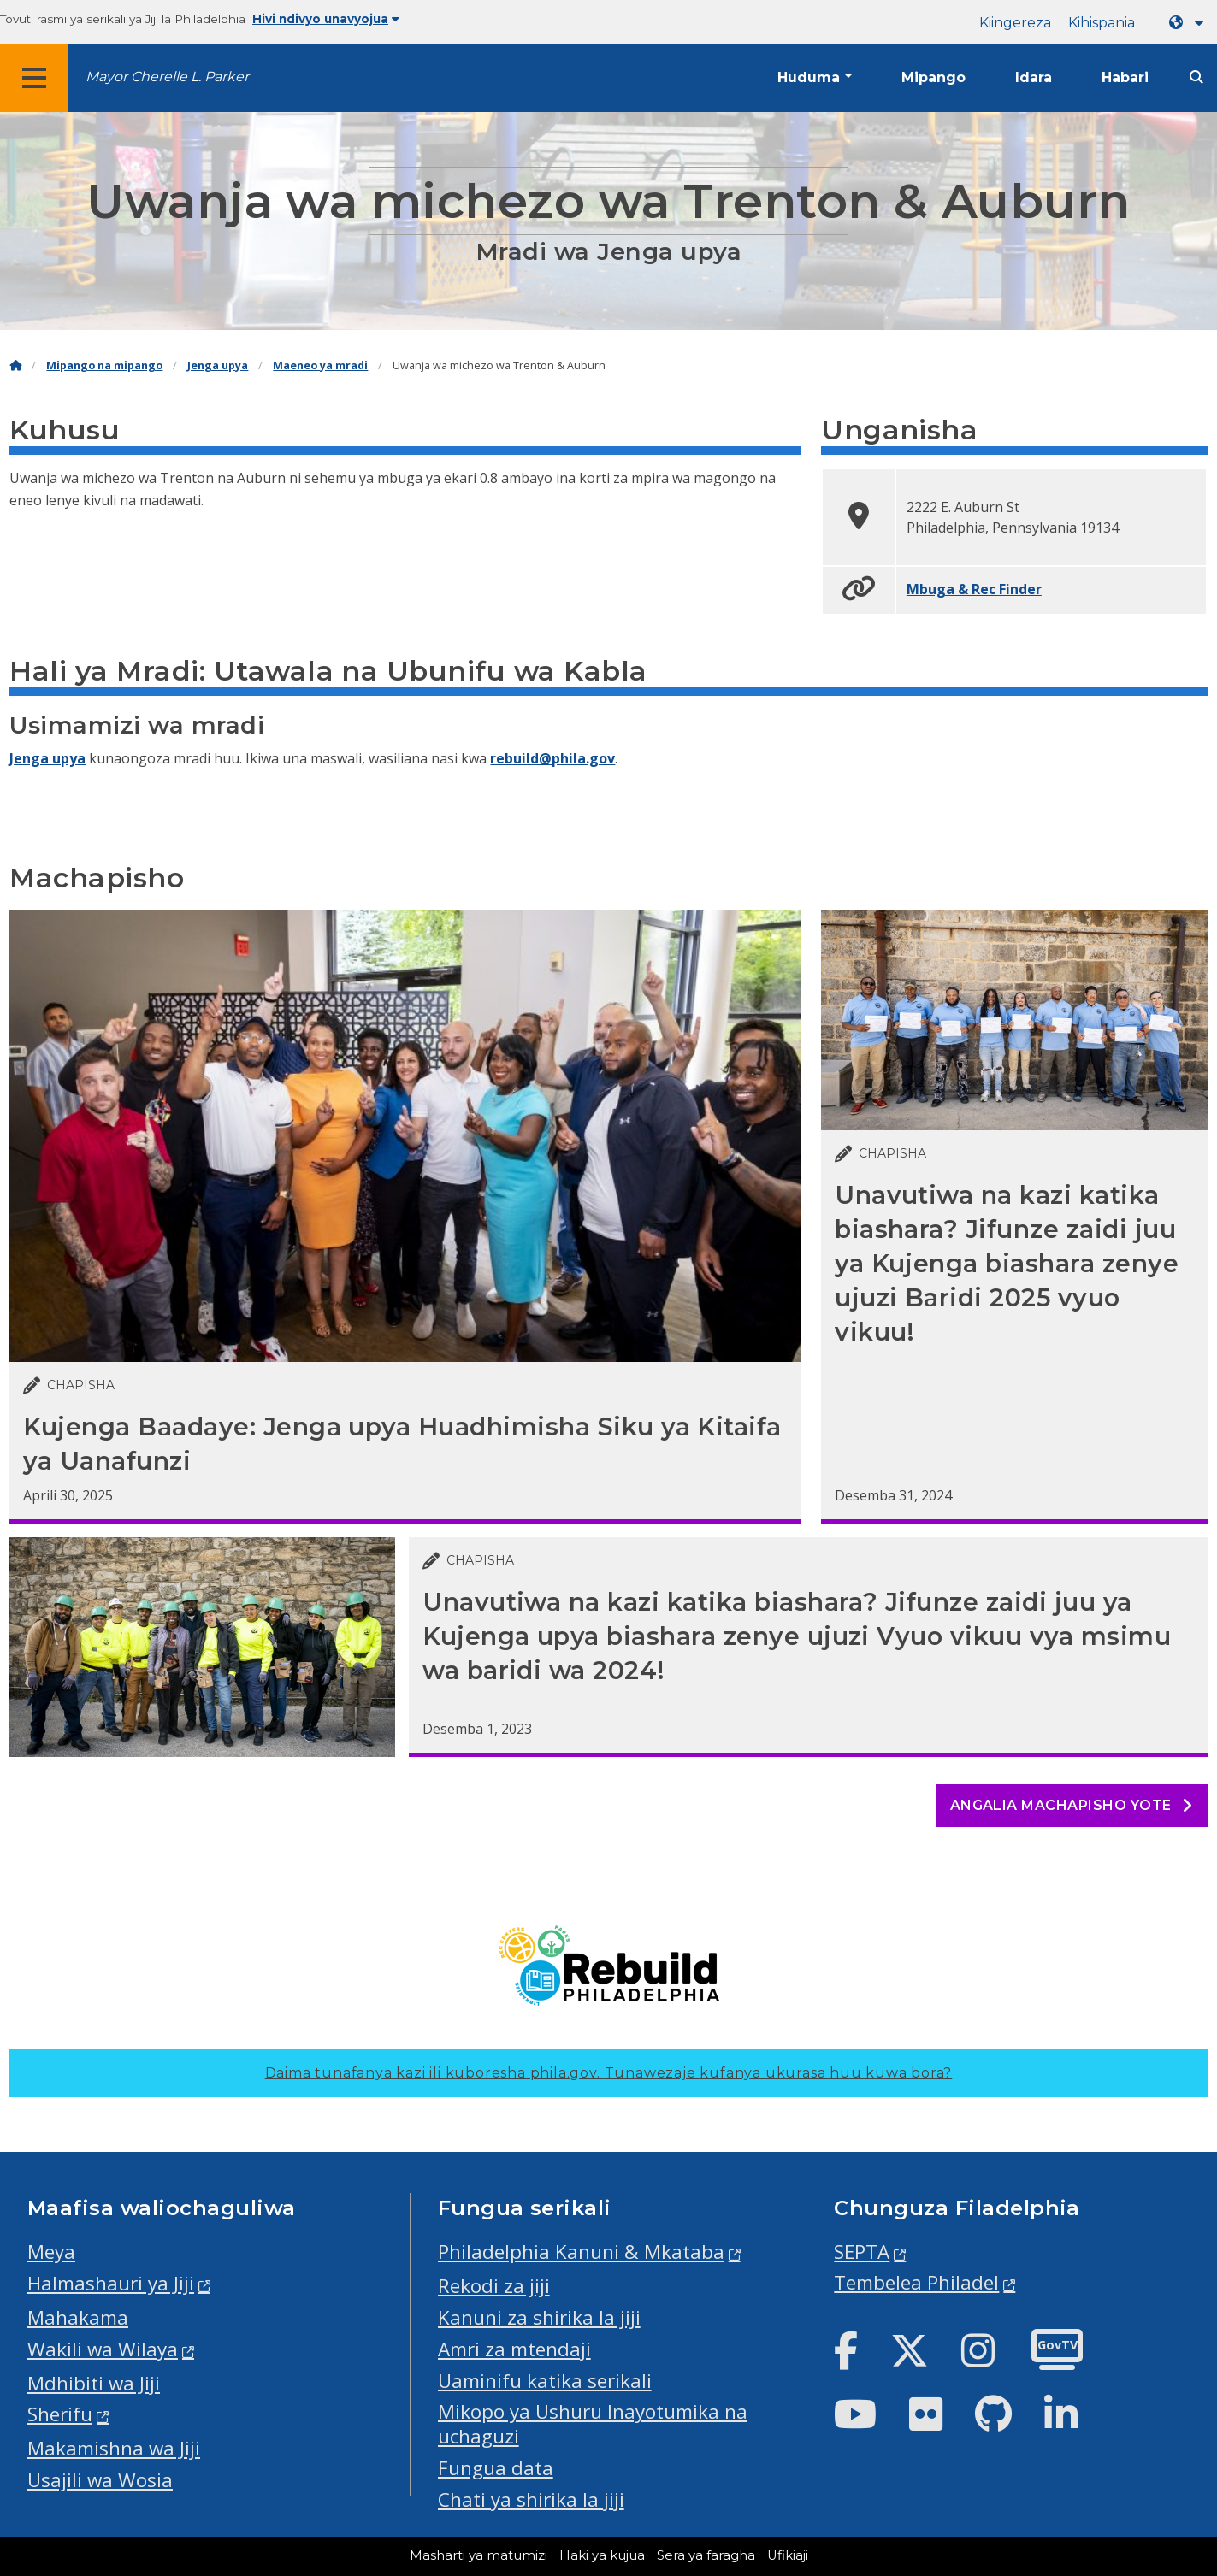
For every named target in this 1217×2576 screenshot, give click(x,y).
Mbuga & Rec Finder (974, 589)
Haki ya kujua (602, 2555)
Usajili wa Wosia (100, 2480)
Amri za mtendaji (514, 2349)
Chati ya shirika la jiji (531, 2499)
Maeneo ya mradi (320, 365)
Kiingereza (1015, 23)
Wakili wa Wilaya (102, 2349)
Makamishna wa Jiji (113, 2448)
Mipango (933, 77)
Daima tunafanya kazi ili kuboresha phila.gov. (609, 2073)
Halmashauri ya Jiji (110, 2283)
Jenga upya (217, 365)
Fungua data (495, 2468)
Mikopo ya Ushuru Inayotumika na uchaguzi (592, 2423)
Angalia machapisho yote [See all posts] (1071, 1805)
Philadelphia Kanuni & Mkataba (581, 2251)
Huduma (808, 77)
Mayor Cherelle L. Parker (167, 76)
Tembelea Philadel (916, 2282)
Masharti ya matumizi (478, 2555)
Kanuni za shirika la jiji (539, 2317)
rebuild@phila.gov (552, 758)
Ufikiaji (787, 2555)
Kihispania (1101, 23)
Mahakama (77, 2317)
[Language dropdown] (1189, 23)
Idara (1033, 77)
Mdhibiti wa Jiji (93, 2383)
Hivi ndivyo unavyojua (325, 19)
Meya (51, 2251)
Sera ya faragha (706, 2555)
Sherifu (59, 2414)
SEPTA (861, 2251)
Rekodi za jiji (494, 2285)
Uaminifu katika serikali (545, 2380)
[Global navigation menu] (34, 78)
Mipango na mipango (104, 365)
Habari (1125, 77)
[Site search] (1196, 77)
